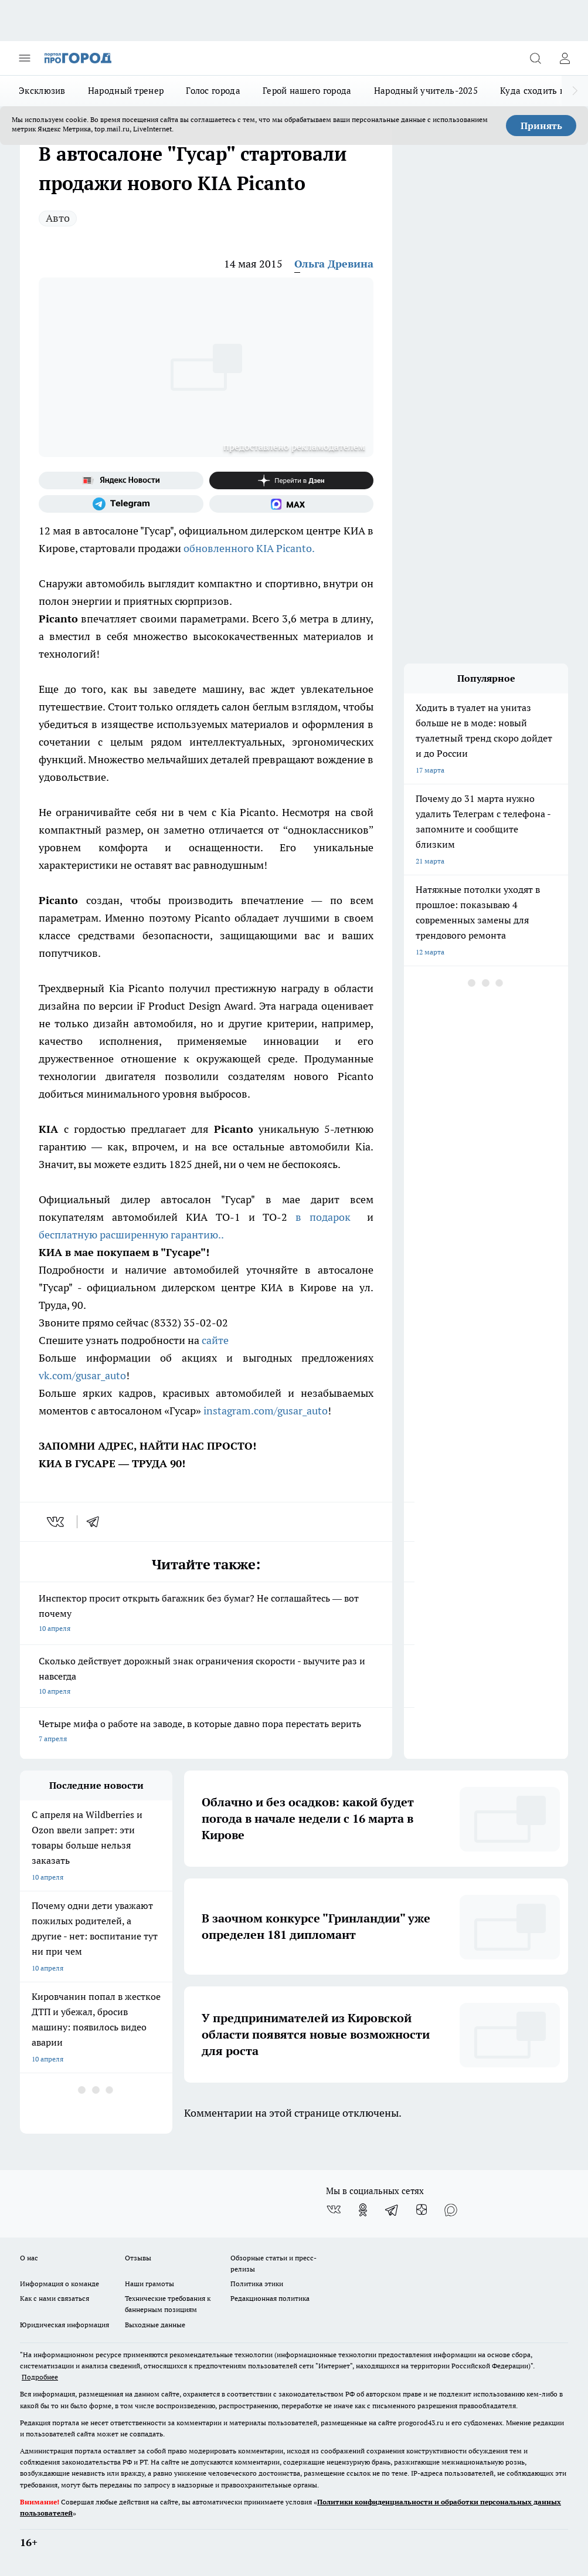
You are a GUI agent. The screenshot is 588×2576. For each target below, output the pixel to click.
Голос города (213, 90)
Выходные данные (155, 2324)
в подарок (323, 1217)
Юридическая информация (64, 2324)
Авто (58, 218)
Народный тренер (126, 90)
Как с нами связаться (54, 2298)
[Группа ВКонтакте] (333, 2210)
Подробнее (40, 2376)
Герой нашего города (307, 90)
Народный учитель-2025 (426, 90)
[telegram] (96, 1522)
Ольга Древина (333, 263)
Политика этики (256, 2283)
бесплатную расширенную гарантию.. (131, 1234)
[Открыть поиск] (535, 58)
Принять (541, 125)
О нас (29, 2257)
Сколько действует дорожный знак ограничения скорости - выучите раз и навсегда (206, 1677)
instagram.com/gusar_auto (265, 1410)
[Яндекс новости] (121, 480)
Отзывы (138, 2257)
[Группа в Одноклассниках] (363, 2210)
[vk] (56, 1522)
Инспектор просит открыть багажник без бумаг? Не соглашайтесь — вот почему (206, 1614)
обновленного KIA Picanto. (249, 548)
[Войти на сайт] (564, 58)
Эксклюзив (42, 90)
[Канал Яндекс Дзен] (291, 480)
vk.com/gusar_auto (82, 1375)
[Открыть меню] (25, 58)
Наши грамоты (149, 2283)
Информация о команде (59, 2283)
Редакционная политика (270, 2298)
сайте (216, 1340)
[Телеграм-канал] (121, 504)
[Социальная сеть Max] (291, 504)
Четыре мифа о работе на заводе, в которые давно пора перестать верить (206, 1732)
